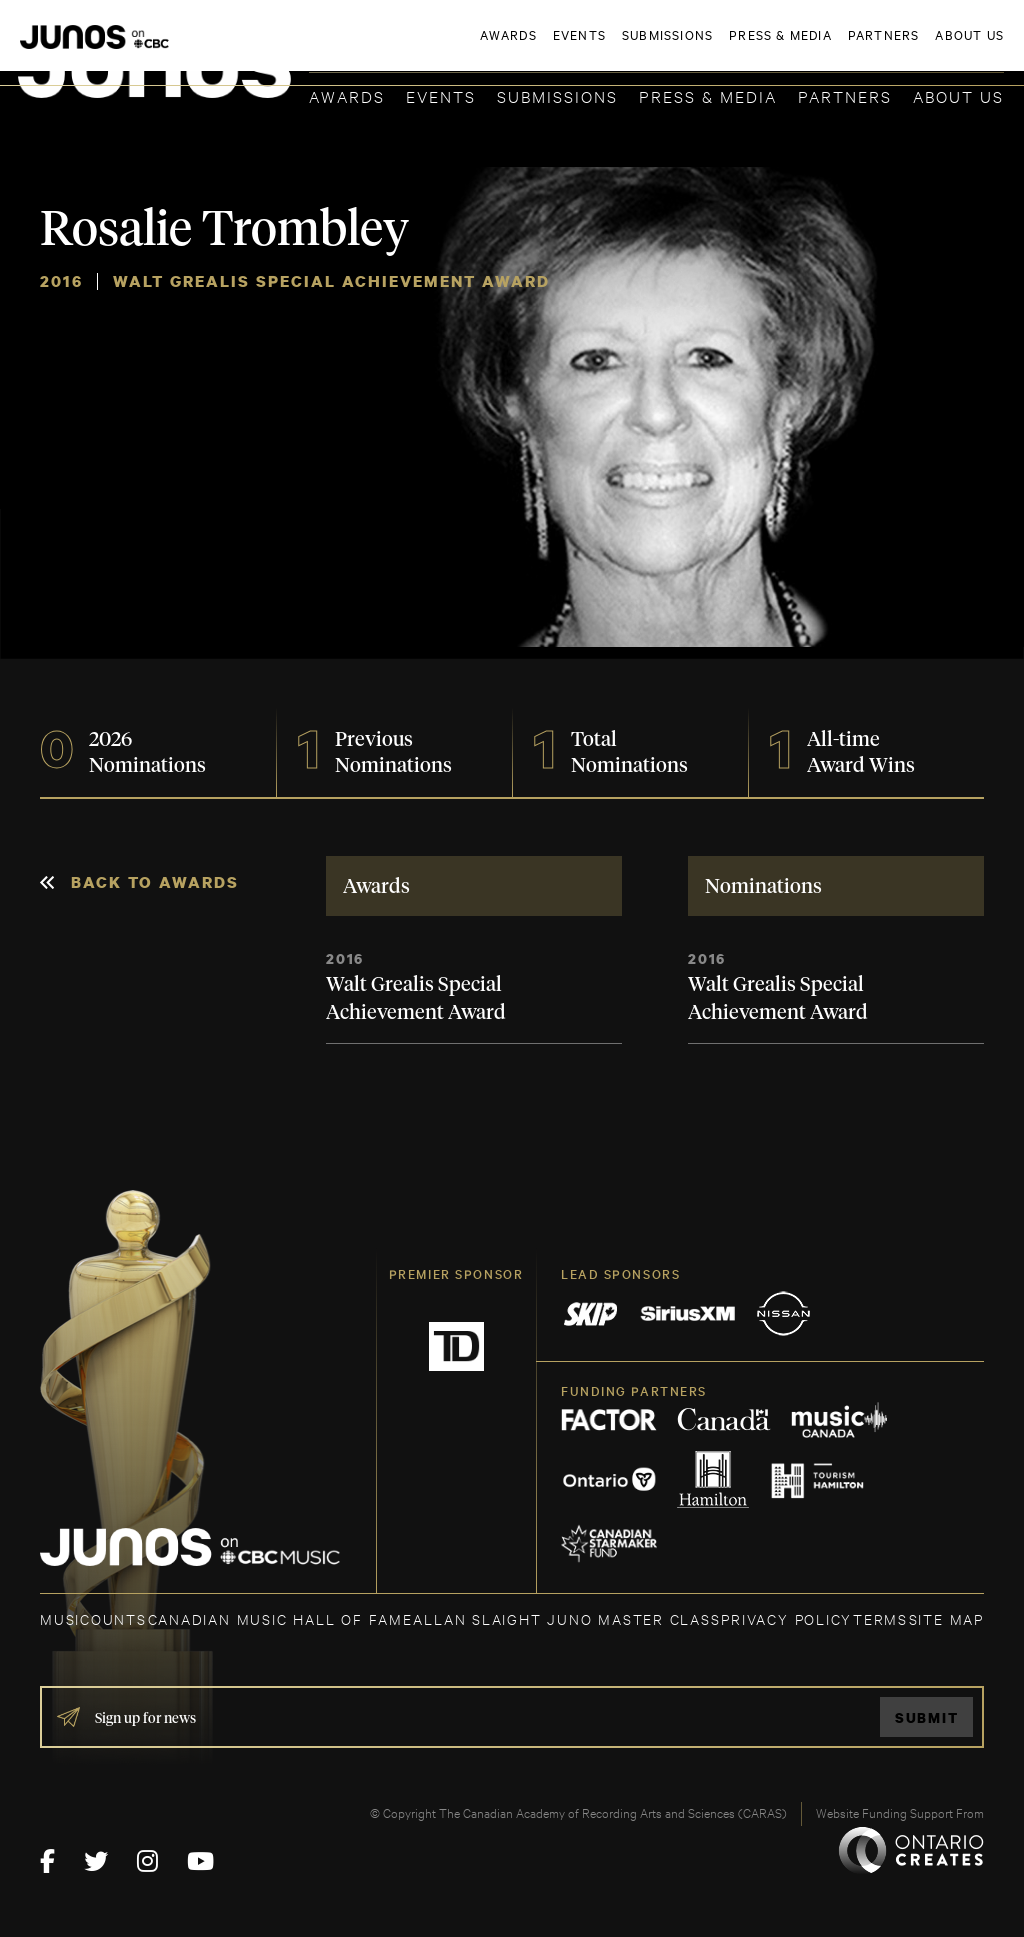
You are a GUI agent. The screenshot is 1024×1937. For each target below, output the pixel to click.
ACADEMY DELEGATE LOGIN (909, 47)
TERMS (880, 1618)
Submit (927, 1717)
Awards (347, 95)
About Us (958, 95)
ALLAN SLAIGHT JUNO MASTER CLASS (566, 1618)
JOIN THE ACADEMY (725, 47)
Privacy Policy (786, 1618)
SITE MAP (946, 1618)
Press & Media (708, 95)
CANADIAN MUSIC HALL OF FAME (280, 1618)
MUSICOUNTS (93, 1618)
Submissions (557, 95)
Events (441, 95)
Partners (845, 95)
